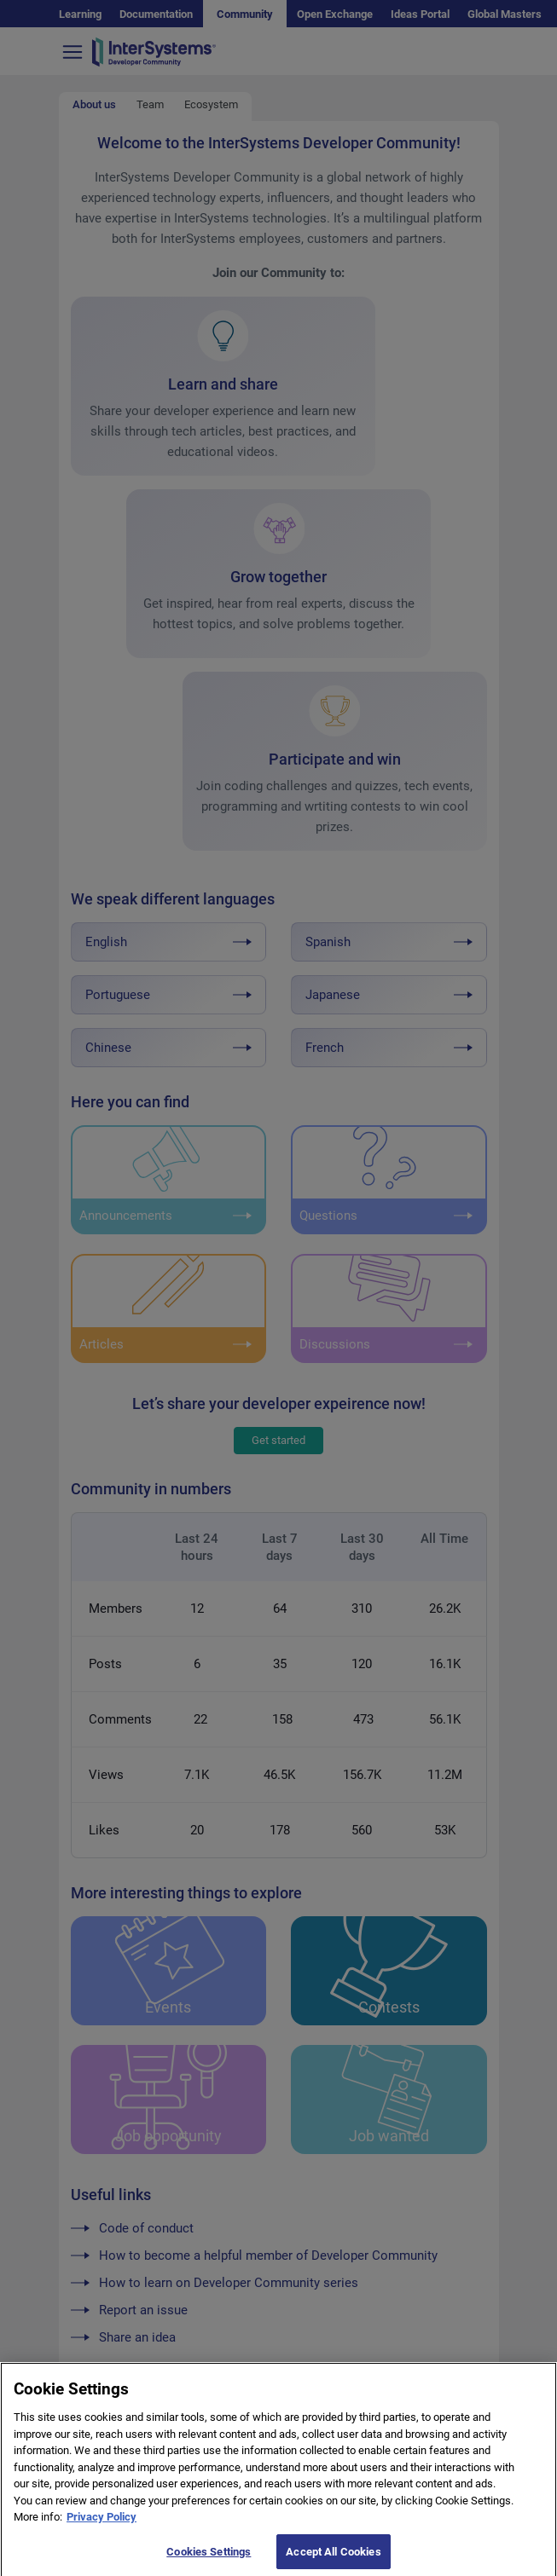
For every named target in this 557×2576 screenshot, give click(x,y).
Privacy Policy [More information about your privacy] (101, 2524)
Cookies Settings (208, 2558)
